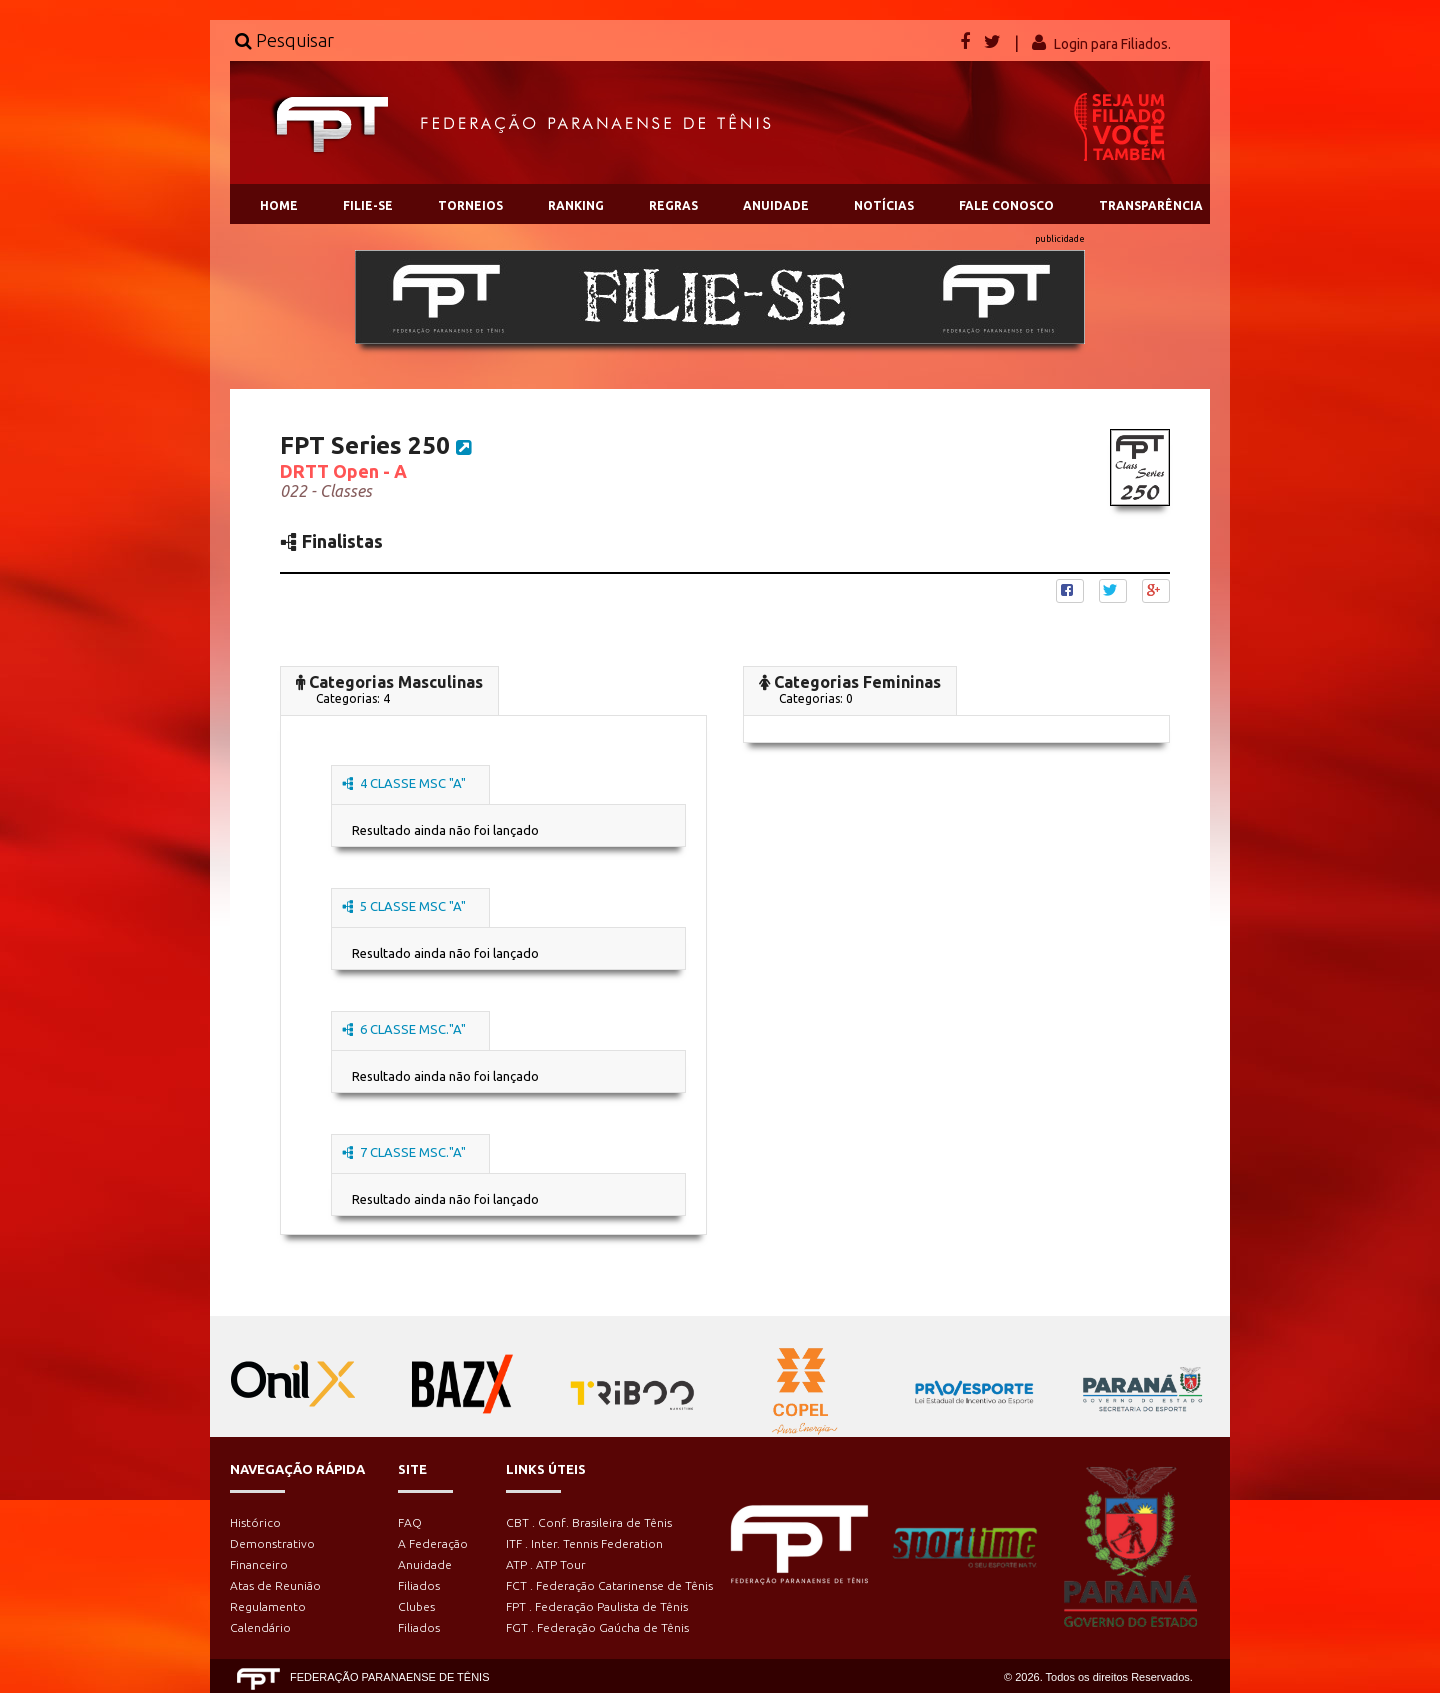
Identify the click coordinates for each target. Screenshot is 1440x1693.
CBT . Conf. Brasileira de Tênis (589, 1522)
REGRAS (673, 205)
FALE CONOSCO (1006, 205)
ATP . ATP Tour (546, 1564)
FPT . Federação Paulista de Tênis (597, 1606)
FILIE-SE (368, 205)
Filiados (419, 1585)
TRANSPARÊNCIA (1151, 205)
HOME (279, 205)
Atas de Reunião (275, 1585)
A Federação (433, 1543)
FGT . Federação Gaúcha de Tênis (597, 1627)
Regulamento (268, 1606)
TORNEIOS (470, 205)
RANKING (576, 205)
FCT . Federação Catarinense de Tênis (609, 1585)
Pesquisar (284, 40)
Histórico (255, 1522)
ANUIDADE (776, 205)
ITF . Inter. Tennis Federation (584, 1543)
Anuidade (425, 1564)
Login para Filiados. (1112, 44)
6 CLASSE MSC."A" (404, 1029)
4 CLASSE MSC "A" (404, 783)
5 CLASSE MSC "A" (404, 906)
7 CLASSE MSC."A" (404, 1152)
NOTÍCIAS (884, 205)
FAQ (410, 1522)
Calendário (260, 1627)
